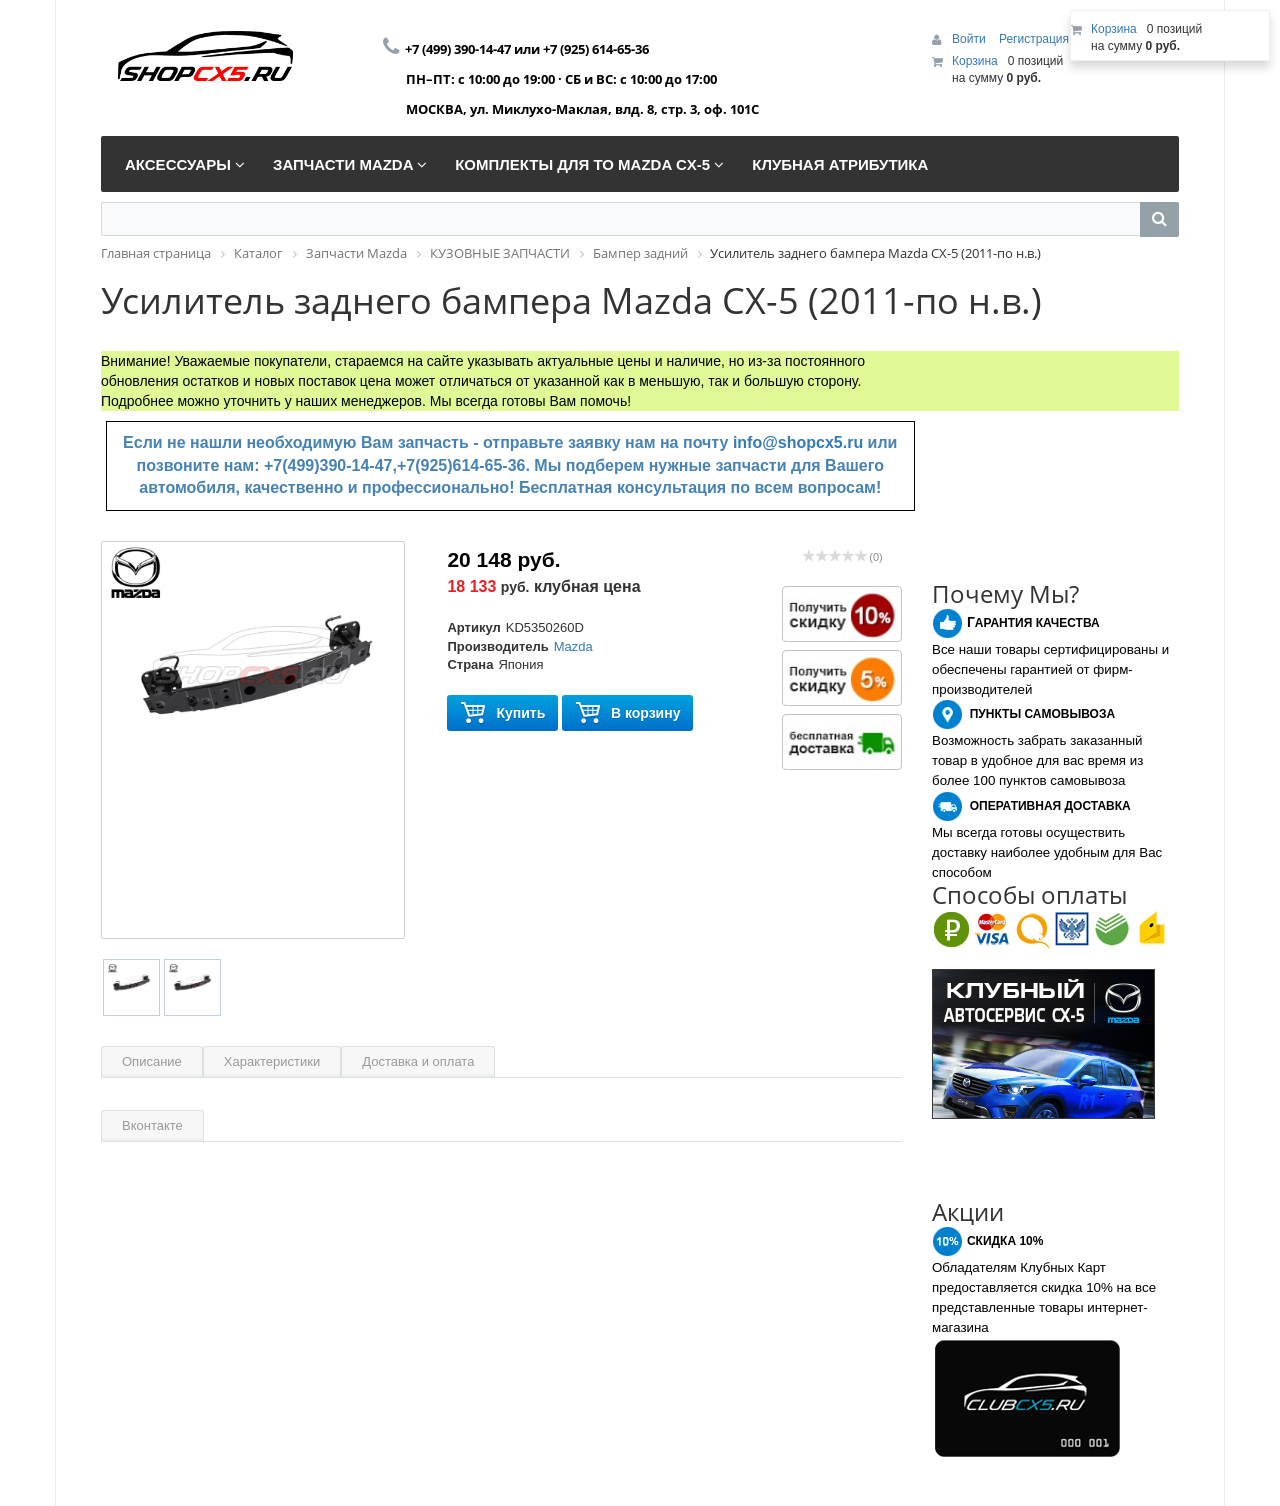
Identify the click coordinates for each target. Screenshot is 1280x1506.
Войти (970, 39)
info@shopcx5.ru (798, 442)
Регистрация (1034, 39)
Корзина (975, 61)
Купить (502, 713)
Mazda (573, 646)
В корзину (628, 713)
